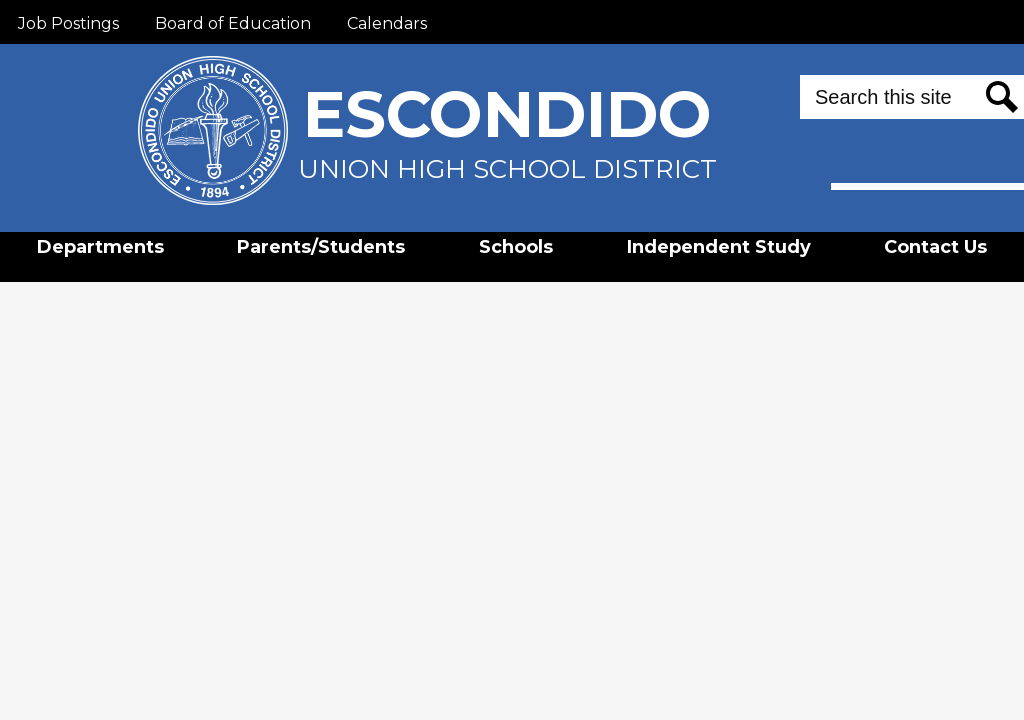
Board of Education (233, 23)
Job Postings (68, 23)
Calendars (387, 23)
